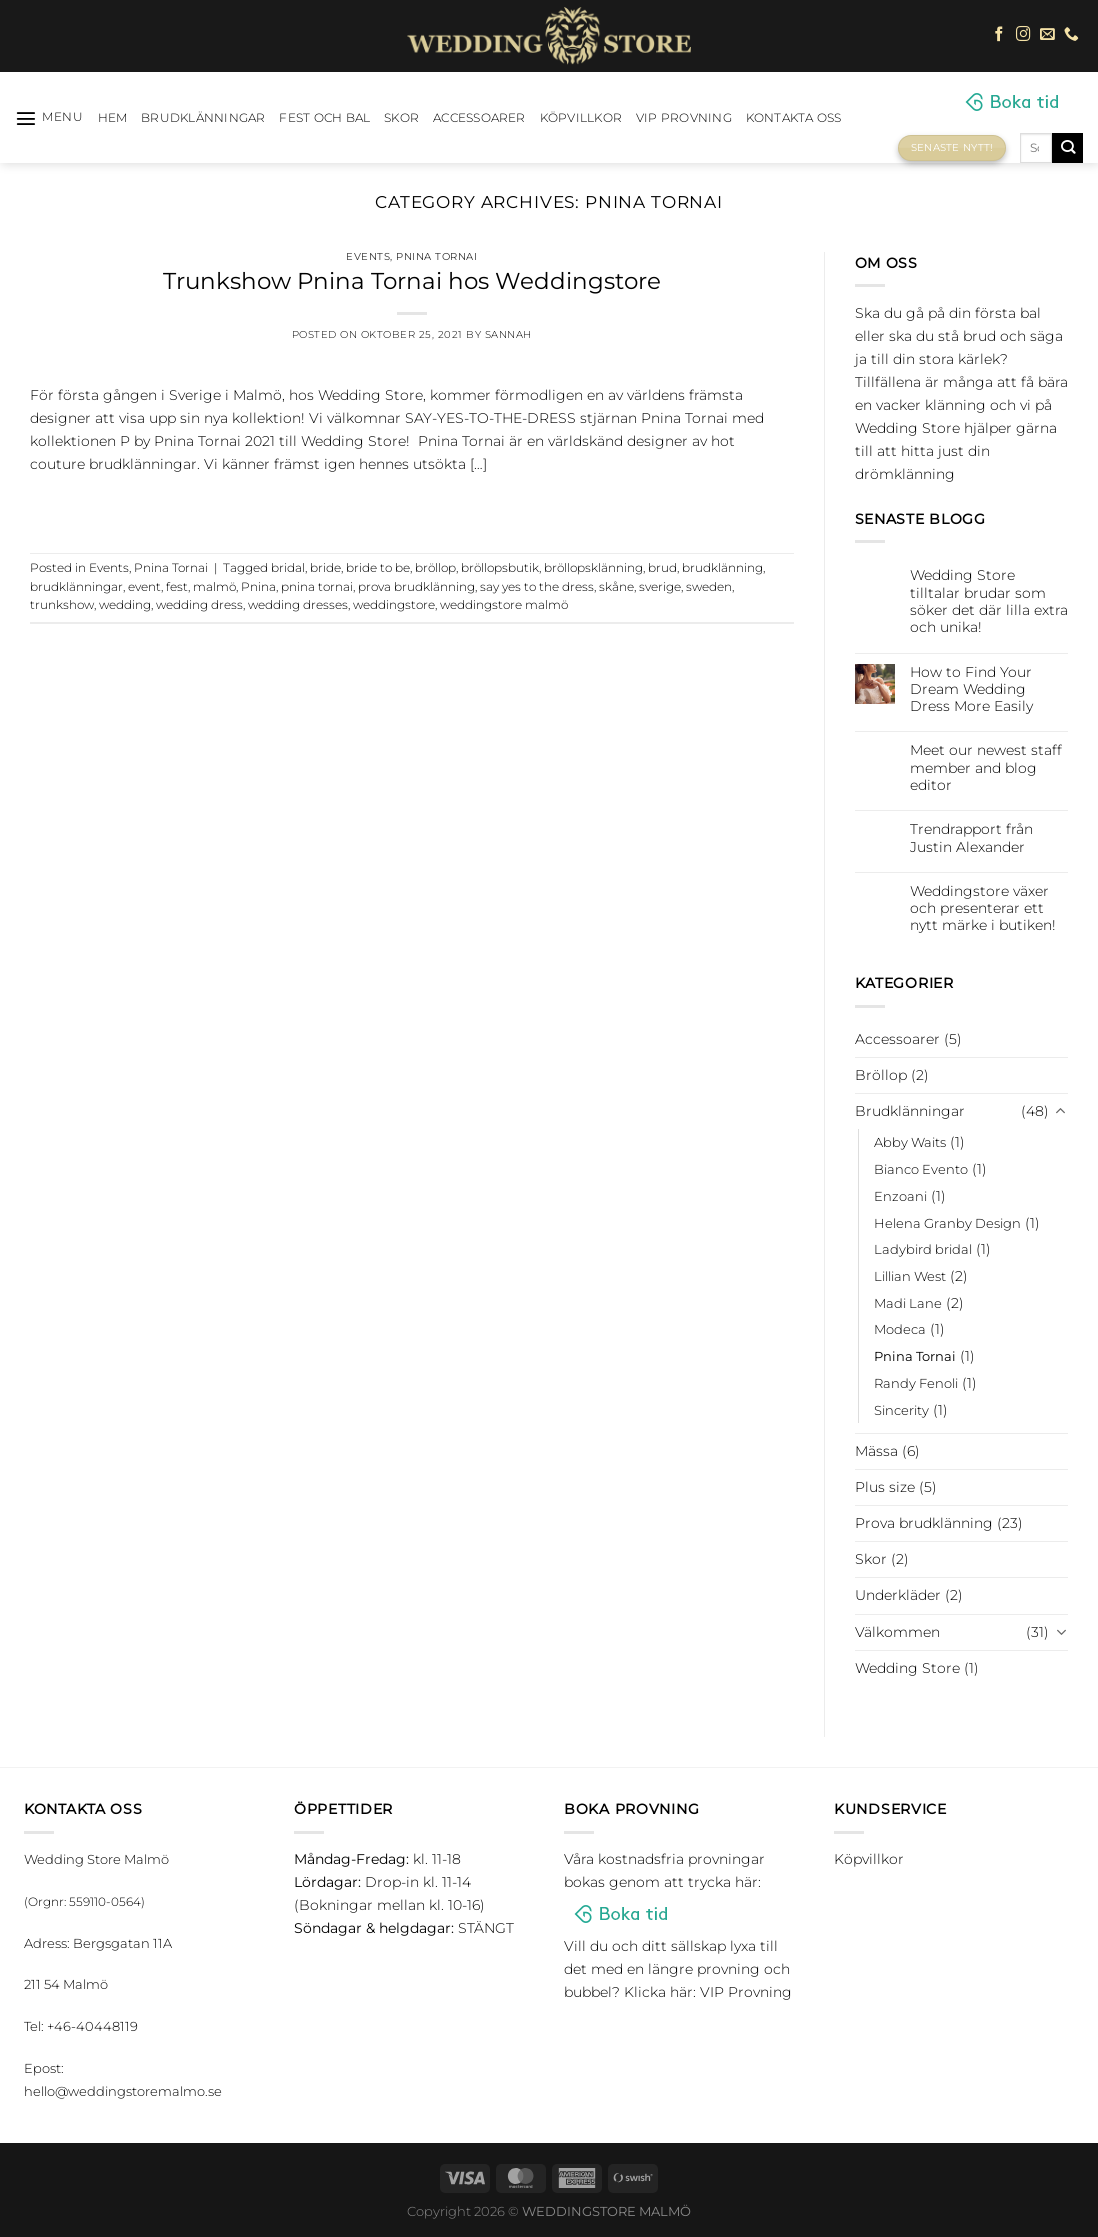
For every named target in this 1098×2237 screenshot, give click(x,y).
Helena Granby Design (947, 1223)
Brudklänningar (203, 118)
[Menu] (49, 118)
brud (662, 568)
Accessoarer (479, 118)
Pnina (258, 587)
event (144, 587)
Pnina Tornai (436, 256)
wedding (125, 605)
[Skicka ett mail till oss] (1047, 35)
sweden (709, 587)
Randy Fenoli (916, 1383)
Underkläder (898, 1595)
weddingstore (394, 605)
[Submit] (1067, 148)
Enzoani (900, 1196)
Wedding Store (907, 1668)
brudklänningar (76, 587)
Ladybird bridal (923, 1249)
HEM (113, 118)
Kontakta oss (794, 118)
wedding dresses (298, 605)
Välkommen (897, 1632)
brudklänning (722, 568)
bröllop (435, 568)
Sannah (508, 334)
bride (325, 568)
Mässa (876, 1451)
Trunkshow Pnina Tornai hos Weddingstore (412, 281)
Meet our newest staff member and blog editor (986, 768)
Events (368, 256)
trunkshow (62, 605)
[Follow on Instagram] (1023, 35)
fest (177, 587)
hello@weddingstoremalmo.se (123, 2091)
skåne (616, 587)
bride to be (378, 568)
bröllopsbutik (500, 568)
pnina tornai (317, 587)
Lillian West (910, 1276)
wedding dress (199, 605)
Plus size (885, 1487)
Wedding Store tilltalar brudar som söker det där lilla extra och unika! (989, 601)
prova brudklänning (416, 587)
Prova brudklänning (924, 1523)
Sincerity (901, 1410)
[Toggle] (1061, 1112)
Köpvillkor (581, 118)
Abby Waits (910, 1142)
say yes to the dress (537, 587)
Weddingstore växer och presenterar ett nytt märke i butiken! (983, 909)
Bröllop (881, 1075)
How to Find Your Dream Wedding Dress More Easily (971, 690)
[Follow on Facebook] (999, 35)
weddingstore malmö (504, 605)
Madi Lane (908, 1303)
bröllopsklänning (593, 568)
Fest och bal (324, 118)
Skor (401, 118)
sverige (660, 587)
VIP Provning (684, 118)
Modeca (900, 1329)
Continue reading (412, 506)
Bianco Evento (921, 1169)
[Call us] (1071, 35)
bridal (288, 568)
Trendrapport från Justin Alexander (971, 838)
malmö (214, 587)
